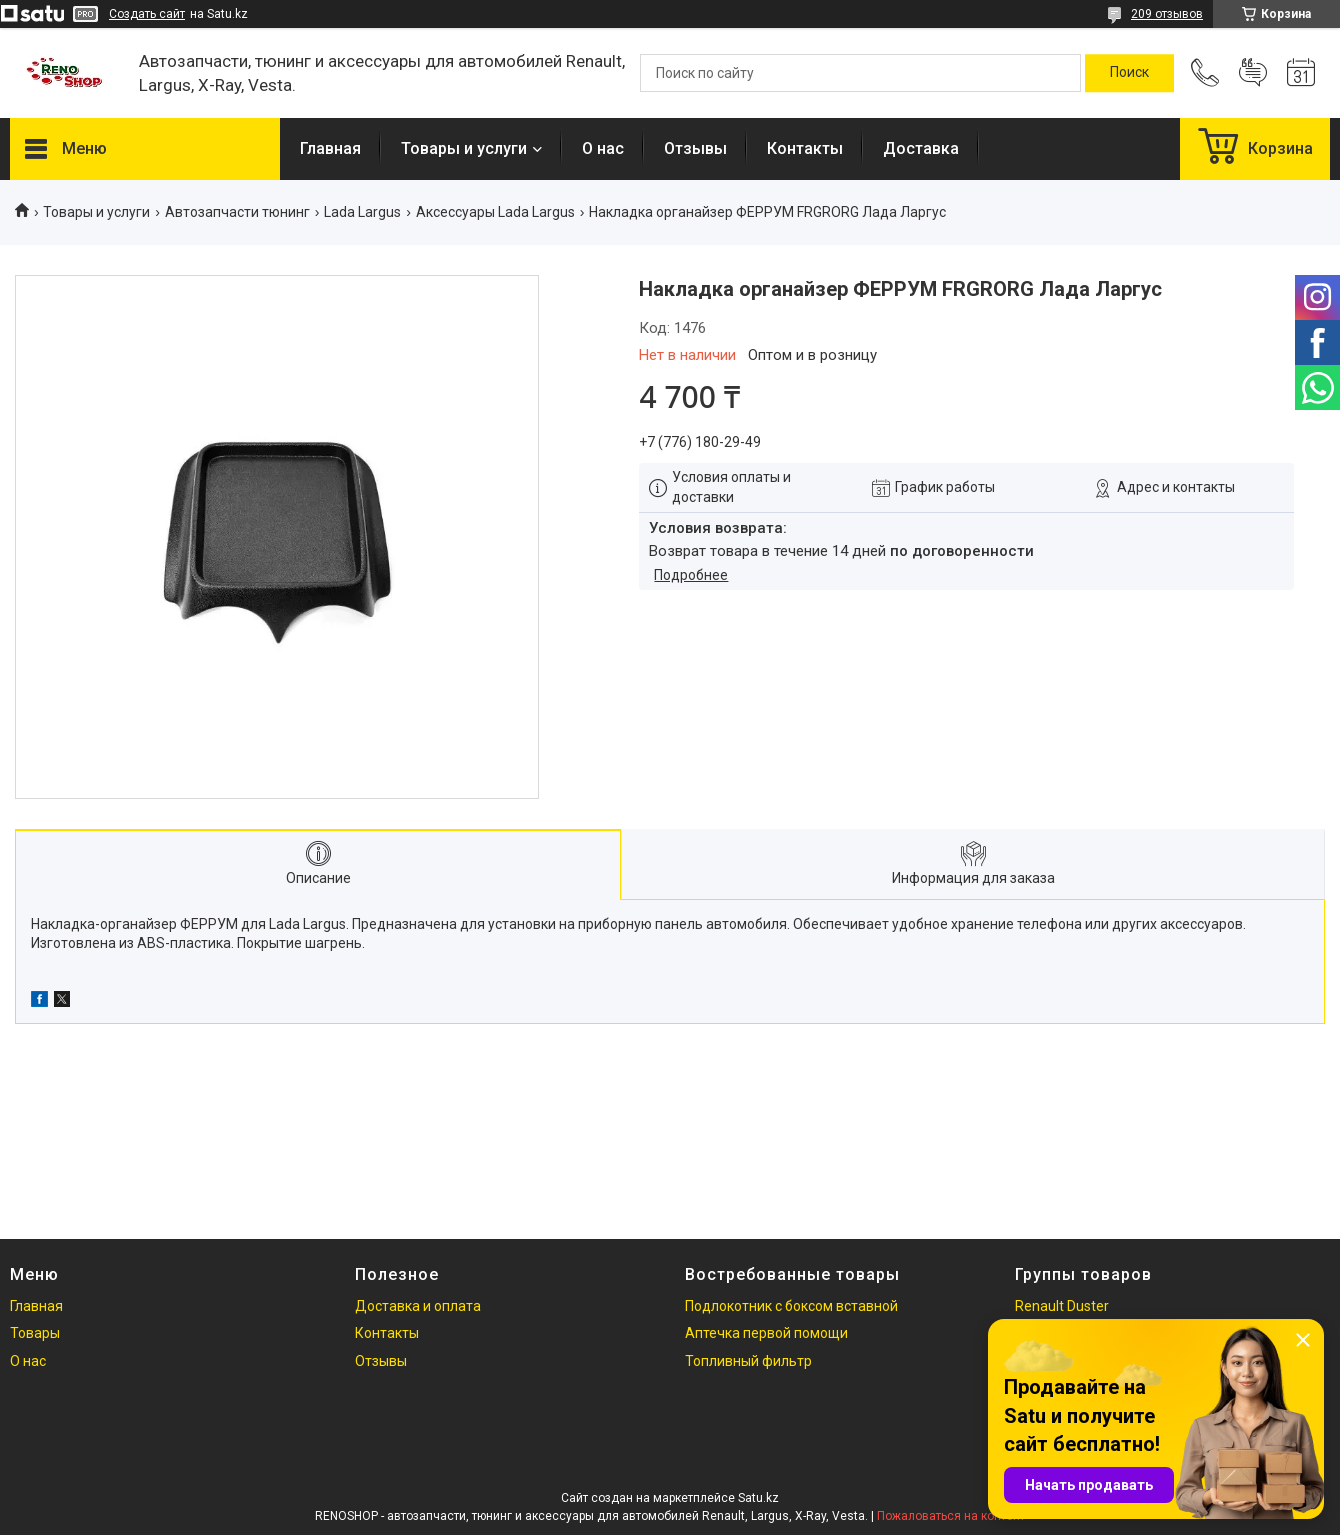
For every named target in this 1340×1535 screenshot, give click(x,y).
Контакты (805, 148)
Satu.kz (758, 1498)
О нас (603, 148)
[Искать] (1129, 73)
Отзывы (695, 148)
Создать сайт (147, 14)
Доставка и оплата (418, 1306)
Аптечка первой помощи (766, 1333)
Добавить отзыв (1253, 73)
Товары (35, 1333)
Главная (330, 148)
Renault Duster (1062, 1306)
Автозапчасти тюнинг (237, 212)
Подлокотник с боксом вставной (791, 1306)
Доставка (921, 148)
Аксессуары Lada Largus (495, 212)
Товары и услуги (464, 148)
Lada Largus (362, 212)
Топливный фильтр (748, 1361)
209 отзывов (1167, 14)
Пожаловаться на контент (951, 1516)
